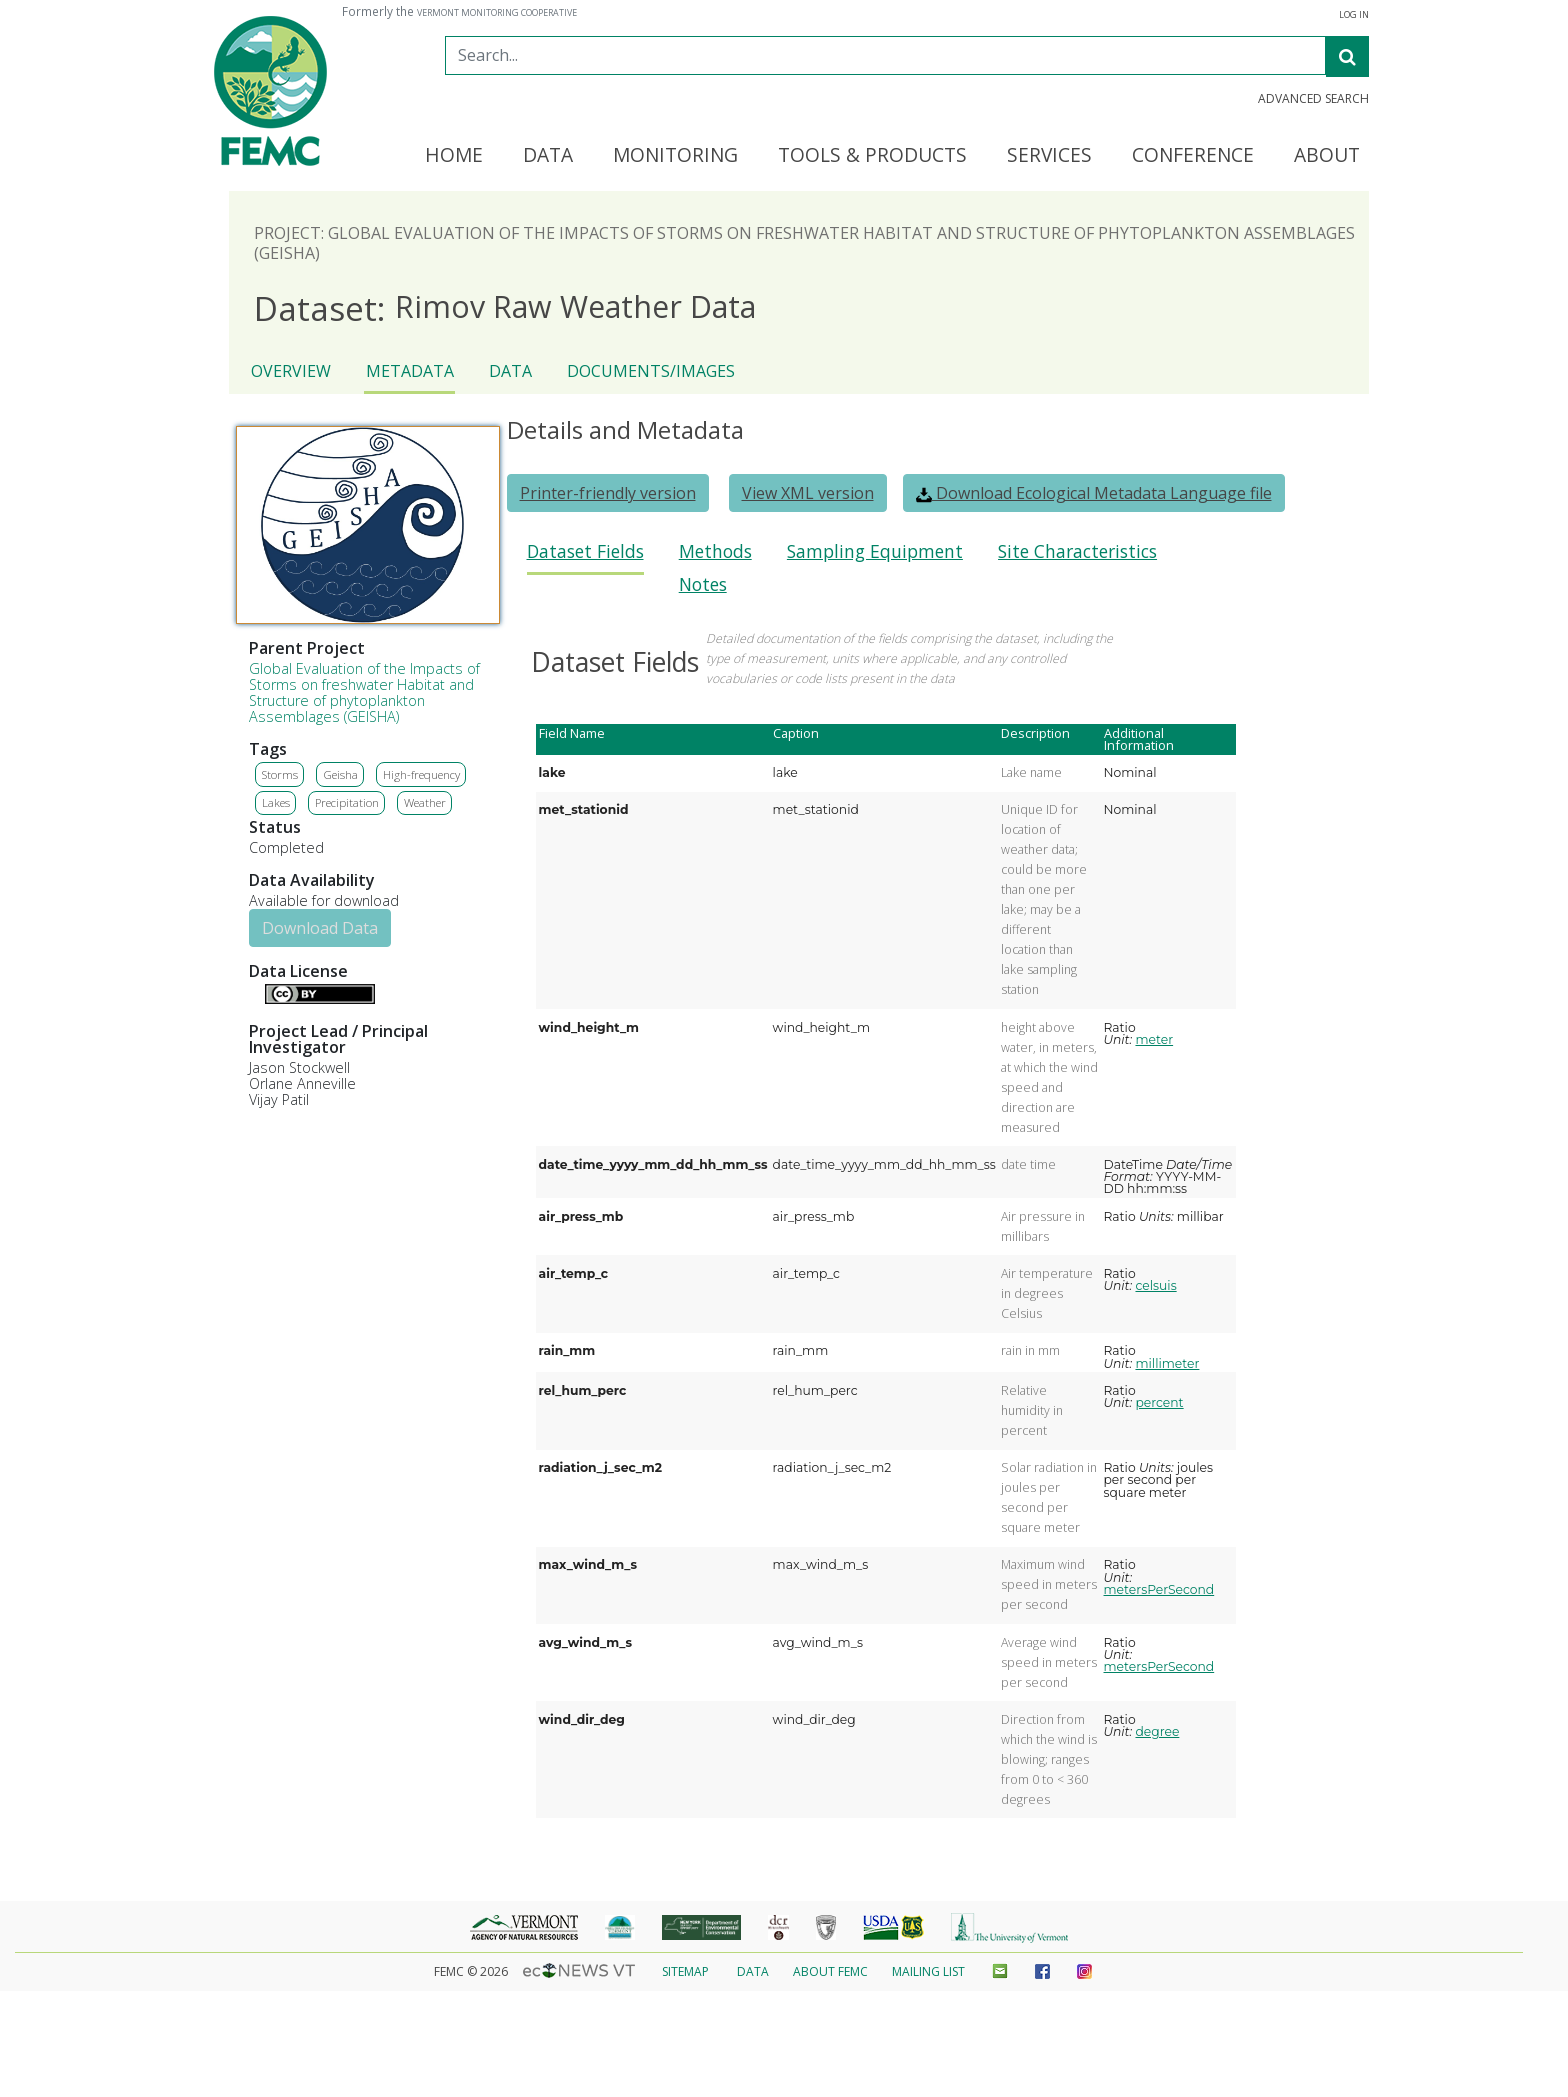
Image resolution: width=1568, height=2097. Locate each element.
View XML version (808, 493)
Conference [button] (1193, 156)
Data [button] (548, 156)
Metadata (410, 371)
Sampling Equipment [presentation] (875, 551)
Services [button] (1049, 156)
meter (1154, 1039)
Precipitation (347, 802)
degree (1157, 1731)
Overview (291, 371)
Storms (280, 774)
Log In (1354, 15)
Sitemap (685, 1971)
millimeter (1167, 1363)
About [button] (1327, 156)
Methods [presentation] (715, 551)
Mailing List (928, 1971)
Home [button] (454, 156)
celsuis (1155, 1285)
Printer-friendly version (608, 493)
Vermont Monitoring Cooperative (497, 13)
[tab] (585, 557)
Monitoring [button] (675, 156)
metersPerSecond (1159, 1589)
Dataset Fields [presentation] (585, 551)
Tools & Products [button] (872, 156)
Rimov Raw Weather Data (505, 307)
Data (510, 371)
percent (1159, 1402)
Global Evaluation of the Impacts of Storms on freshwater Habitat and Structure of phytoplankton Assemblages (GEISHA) (364, 692)
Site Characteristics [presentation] (1077, 551)
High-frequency (421, 774)
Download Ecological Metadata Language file (1094, 493)
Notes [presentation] (703, 584)
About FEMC (830, 1971)
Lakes (276, 802)
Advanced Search (1313, 99)
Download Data (320, 928)
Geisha (340, 774)
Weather (425, 802)
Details (257, 992)
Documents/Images (651, 371)
